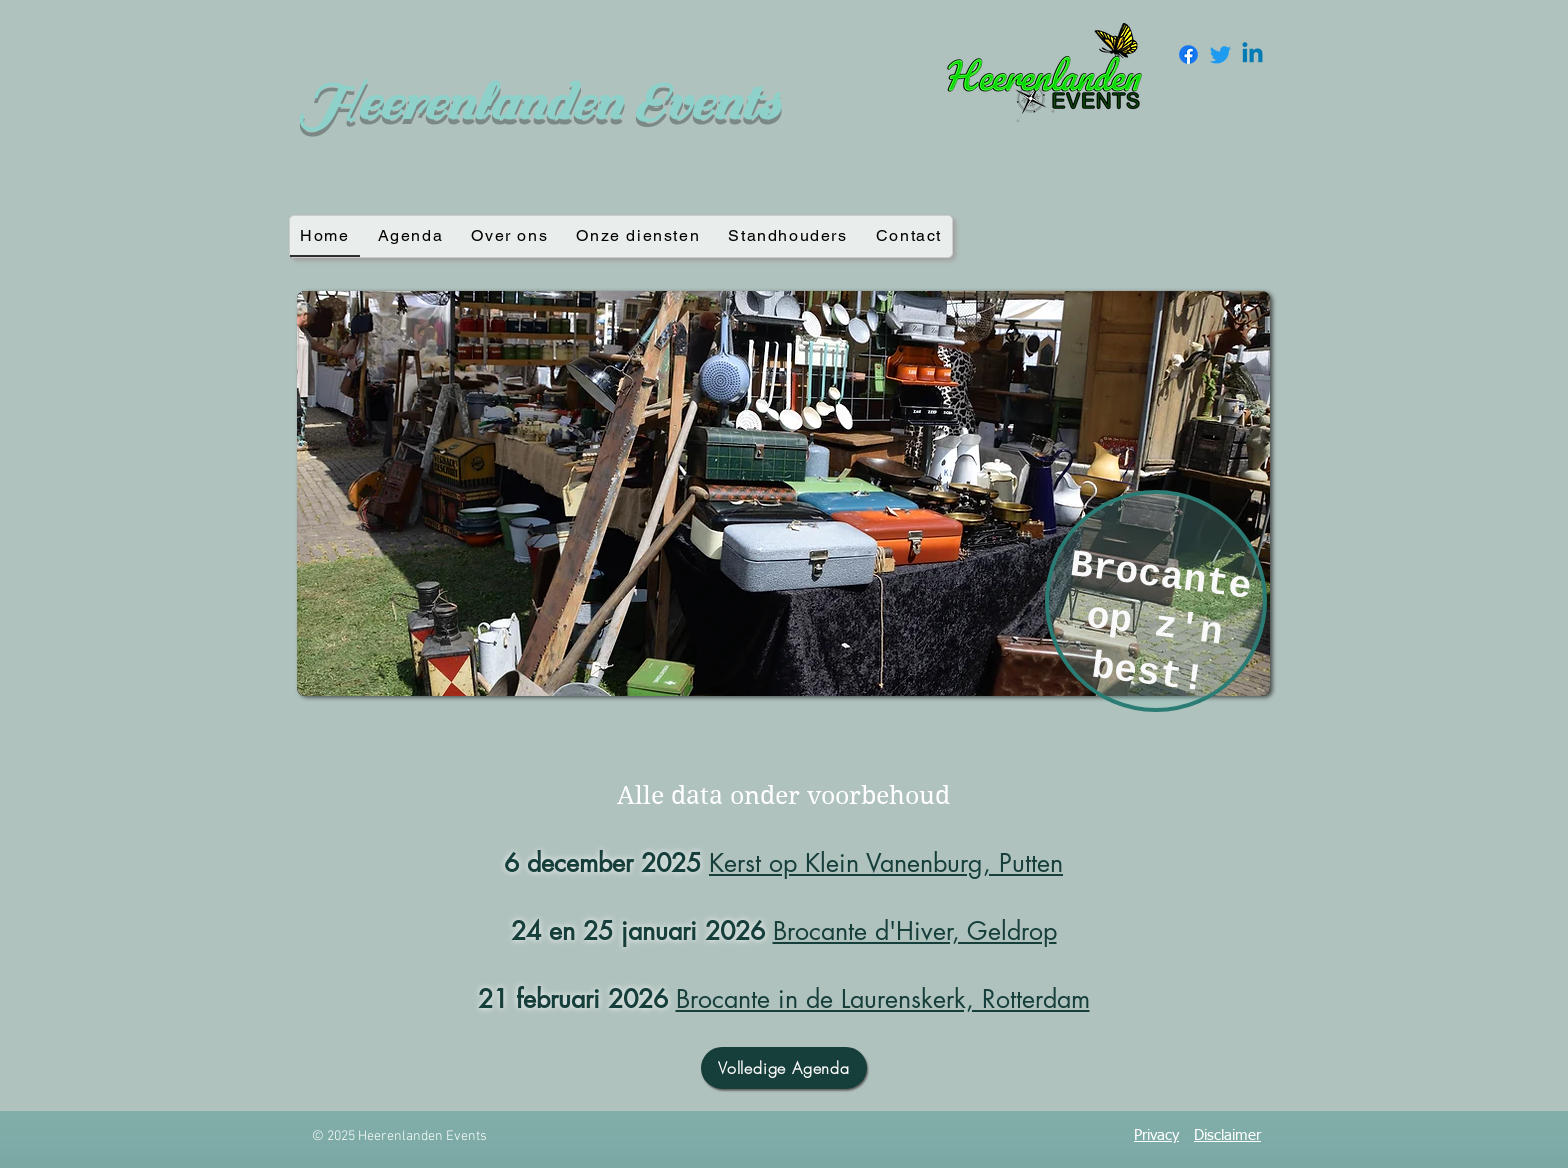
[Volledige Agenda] (784, 1068)
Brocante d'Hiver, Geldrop (915, 931)
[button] (783, 493)
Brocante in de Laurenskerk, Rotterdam (883, 999)
